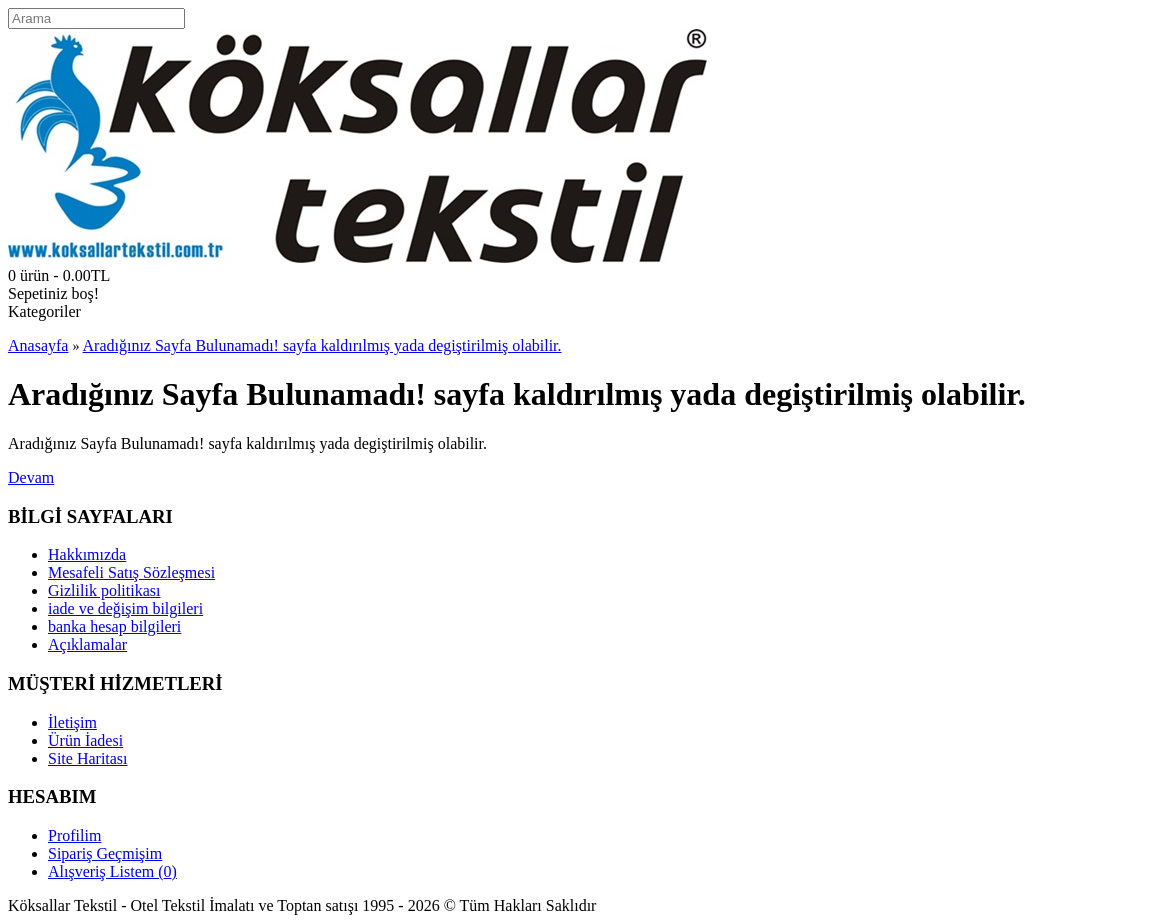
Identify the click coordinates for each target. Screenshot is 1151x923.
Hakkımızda (87, 554)
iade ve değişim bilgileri (125, 608)
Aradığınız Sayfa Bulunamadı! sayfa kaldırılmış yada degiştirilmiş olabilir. (322, 345)
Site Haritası (88, 758)
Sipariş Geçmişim (105, 853)
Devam (31, 477)
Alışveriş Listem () (112, 871)
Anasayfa (38, 345)
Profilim (74, 835)
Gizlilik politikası (104, 590)
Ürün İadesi (85, 740)
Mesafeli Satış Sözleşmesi (131, 572)
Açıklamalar (87, 644)
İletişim (72, 722)
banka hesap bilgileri (114, 626)
